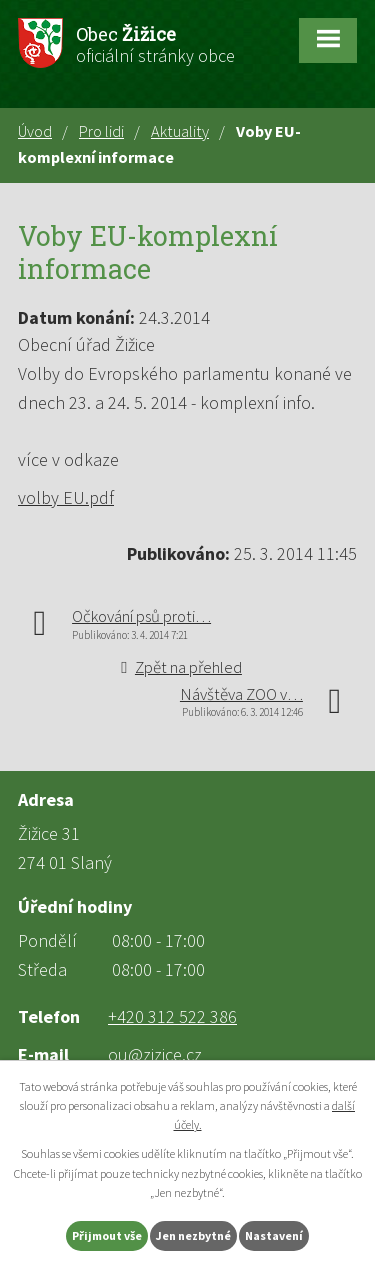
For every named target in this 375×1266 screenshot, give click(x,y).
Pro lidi (101, 131)
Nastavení (274, 1235)
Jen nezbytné (193, 1235)
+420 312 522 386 (172, 1016)
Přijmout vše (107, 1235)
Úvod (35, 131)
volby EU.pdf (66, 497)
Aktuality (180, 131)
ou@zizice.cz (155, 1054)
